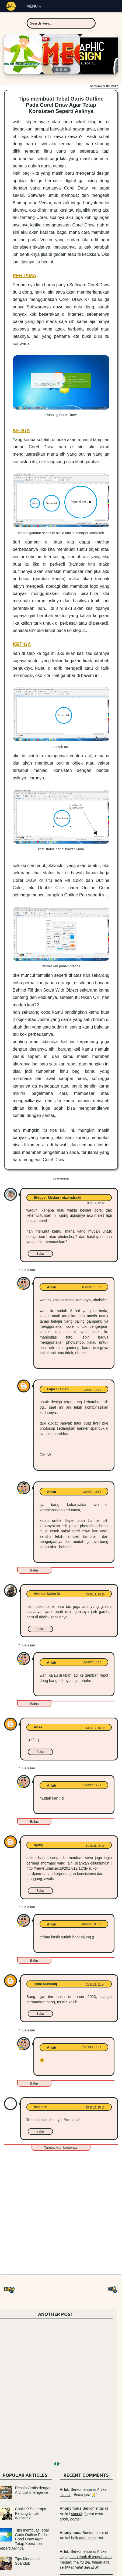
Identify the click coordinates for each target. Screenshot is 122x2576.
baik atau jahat (83, 2538)
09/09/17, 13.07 (91, 1287)
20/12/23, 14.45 (91, 2047)
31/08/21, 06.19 (95, 1845)
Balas (40, 1254)
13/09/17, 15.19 (95, 1727)
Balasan (28, 1270)
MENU (33, 6)
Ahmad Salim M (47, 1594)
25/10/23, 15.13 (95, 2107)
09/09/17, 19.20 (95, 1594)
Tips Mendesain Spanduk (28, 2561)
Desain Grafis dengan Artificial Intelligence (33, 2490)
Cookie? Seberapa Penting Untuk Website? (30, 2513)
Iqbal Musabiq (45, 1984)
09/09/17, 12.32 (95, 1203)
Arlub (51, 1287)
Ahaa (38, 1727)
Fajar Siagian (58, 1389)
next (58, 2464)
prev (54, 2464)
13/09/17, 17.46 (91, 1785)
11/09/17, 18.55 (91, 1662)
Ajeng (38, 1845)
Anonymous (71, 2508)
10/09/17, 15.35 (91, 1389)
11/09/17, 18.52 (91, 1491)
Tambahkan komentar (61, 2147)
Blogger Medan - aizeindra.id (57, 1197)
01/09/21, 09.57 (91, 1924)
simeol (65, 2495)
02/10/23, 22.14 (95, 1984)
